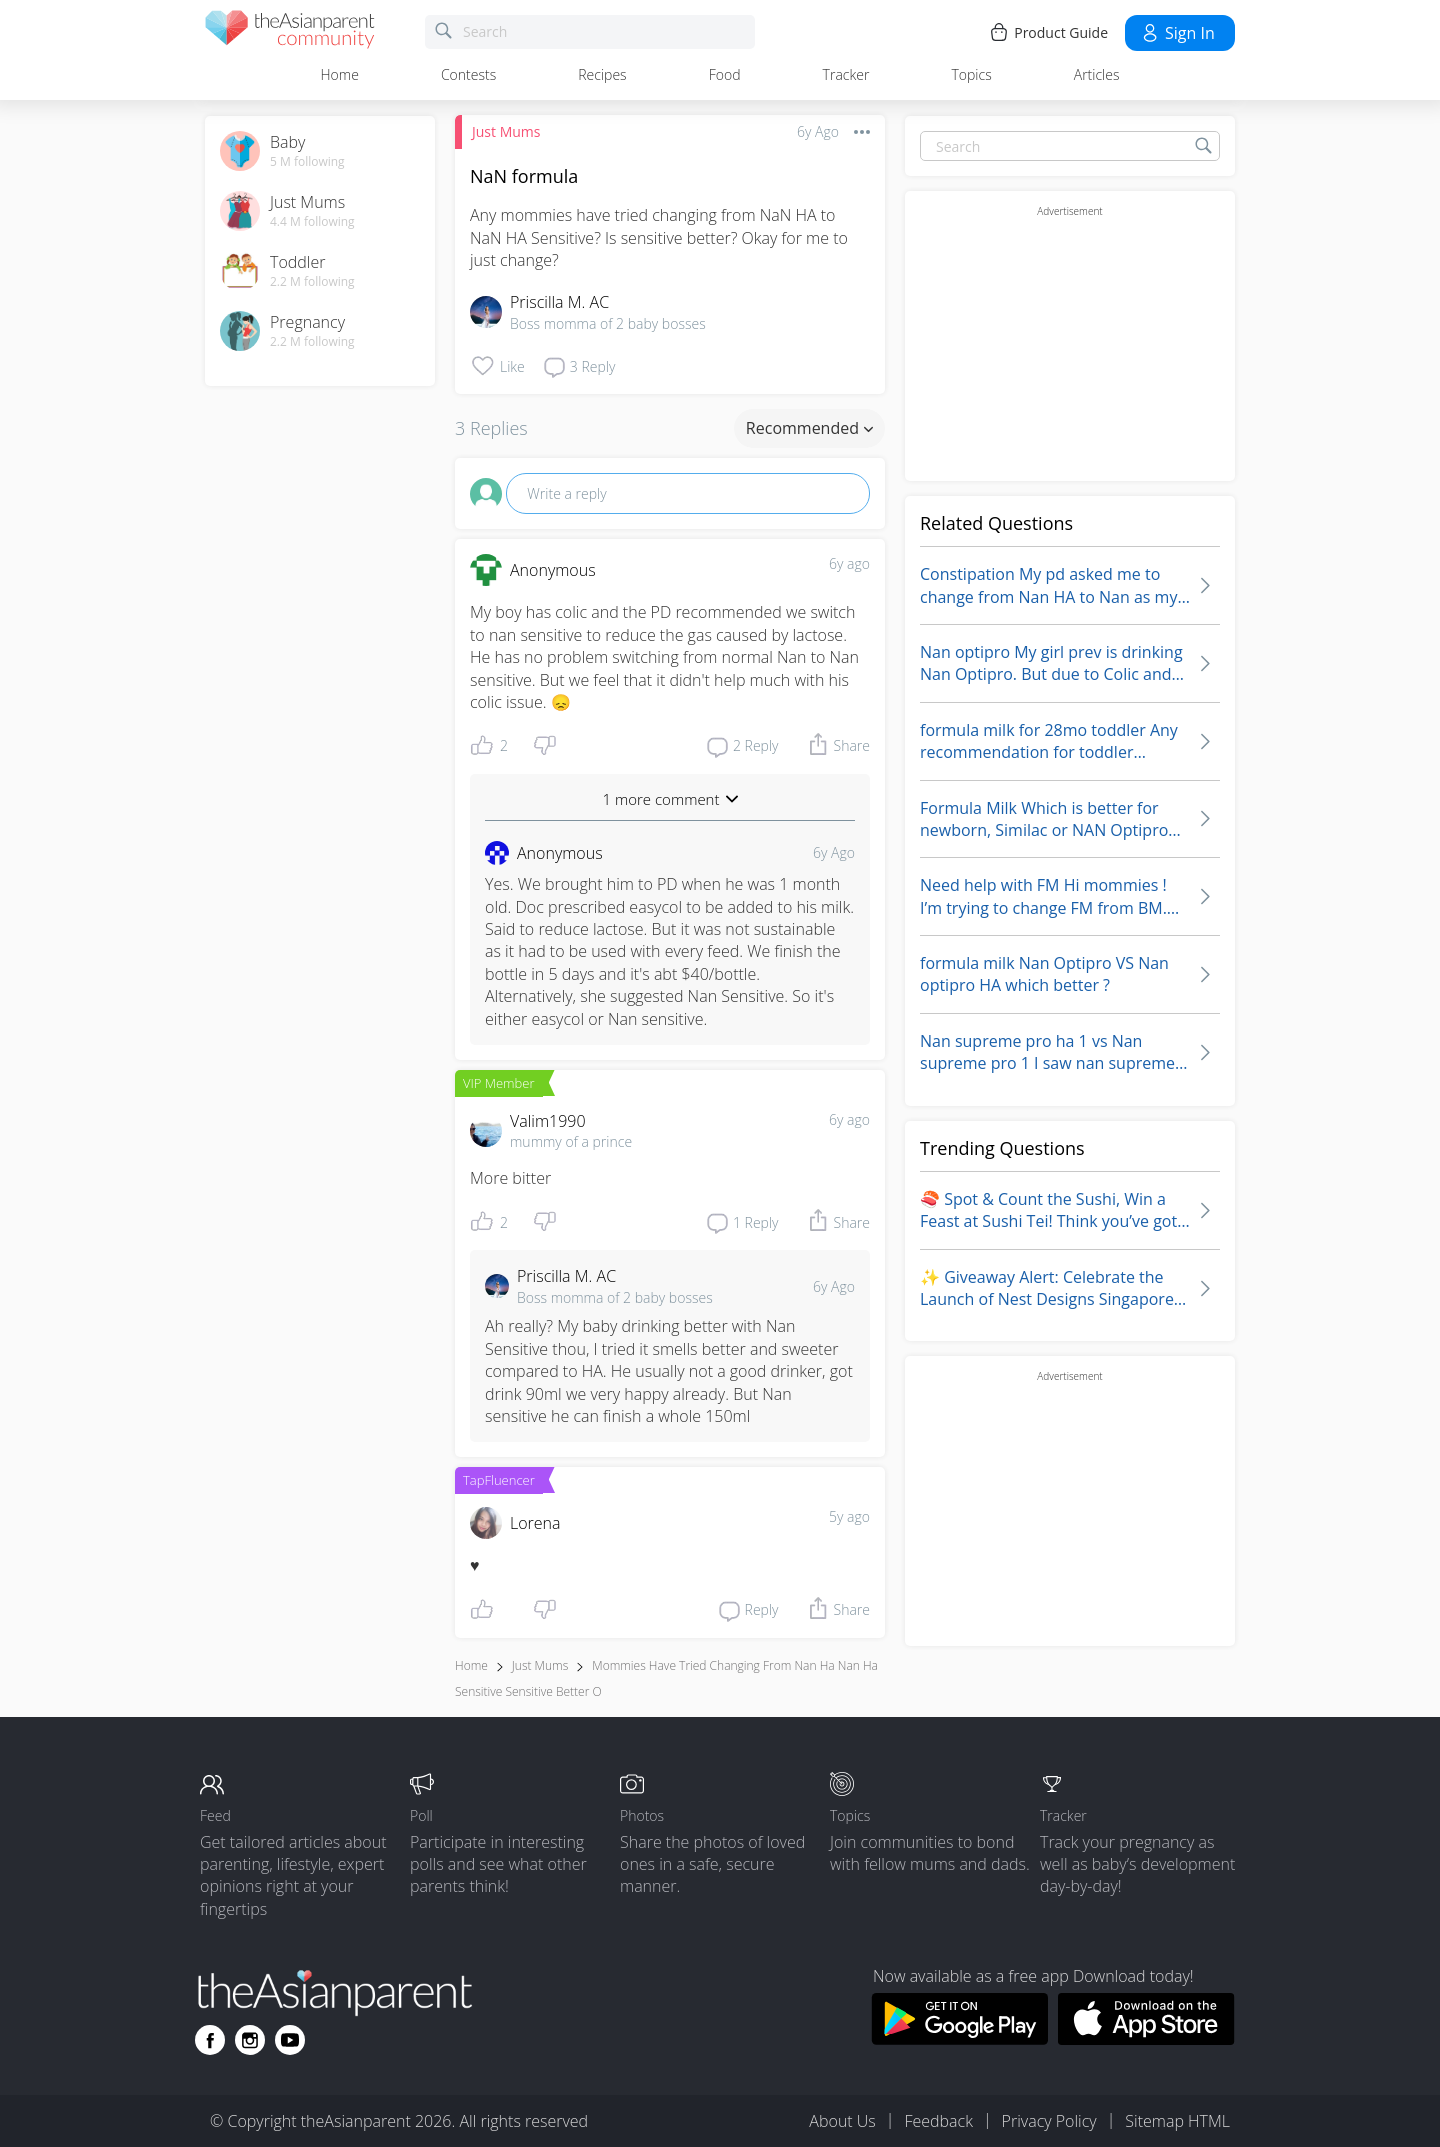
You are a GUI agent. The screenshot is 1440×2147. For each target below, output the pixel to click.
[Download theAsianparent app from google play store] (959, 2039)
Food (725, 74)
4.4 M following (312, 222)
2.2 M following (312, 282)
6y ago (849, 563)
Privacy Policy (1049, 2121)
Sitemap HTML (1177, 2121)
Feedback (938, 2121)
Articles (1097, 74)
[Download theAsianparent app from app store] (1146, 2039)
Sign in (1177, 33)
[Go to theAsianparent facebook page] (210, 2040)
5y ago (849, 1516)
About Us (842, 2121)
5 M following (307, 162)
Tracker (846, 74)
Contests (468, 74)
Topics (971, 74)
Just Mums (506, 131)
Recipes (602, 74)
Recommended (809, 428)
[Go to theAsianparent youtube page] (290, 2040)
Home (340, 74)
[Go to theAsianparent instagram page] (250, 2040)
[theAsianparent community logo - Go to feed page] (290, 32)
